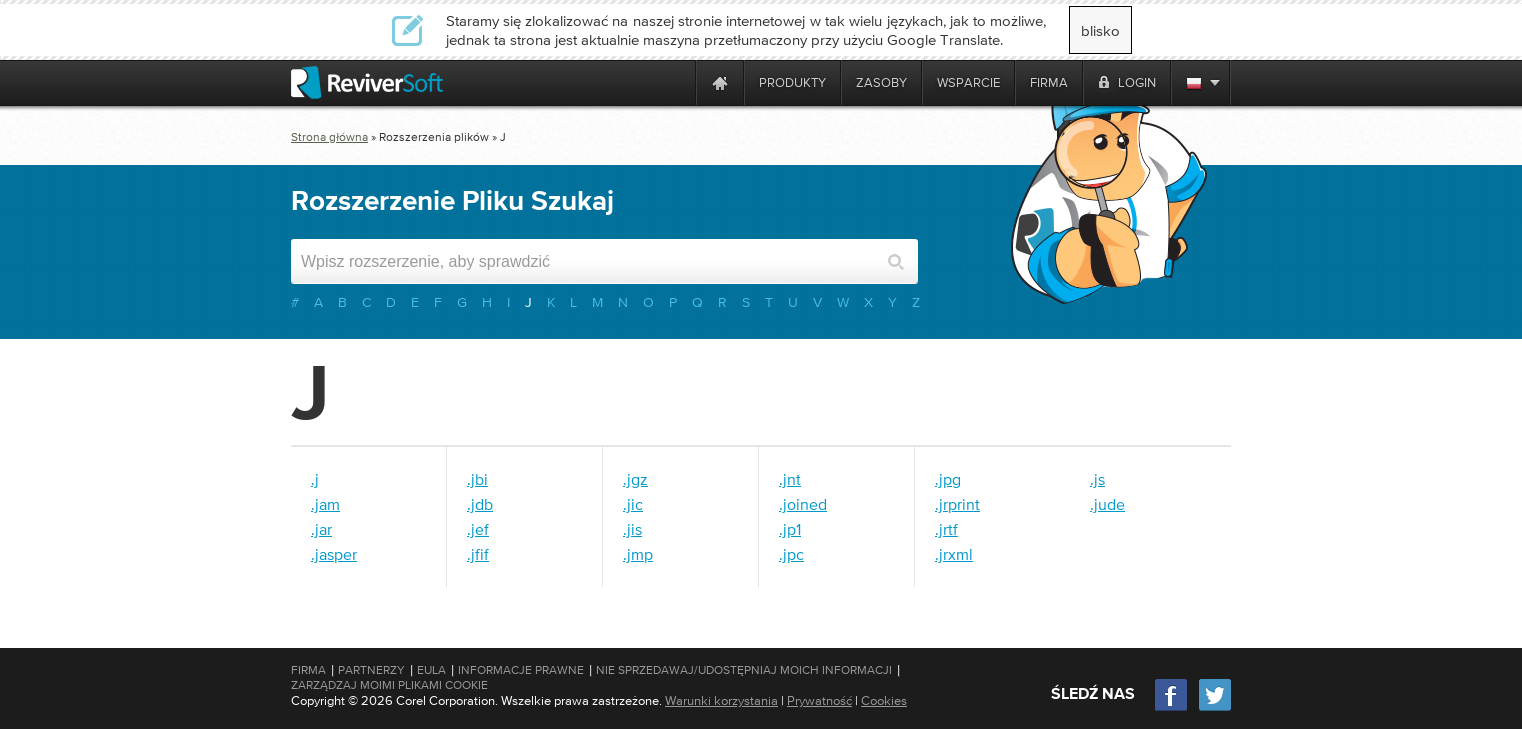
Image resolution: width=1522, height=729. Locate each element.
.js (1097, 479)
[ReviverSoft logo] (367, 82)
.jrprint (957, 504)
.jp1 (790, 529)
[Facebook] (1172, 708)
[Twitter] (1215, 708)
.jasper (334, 554)
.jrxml (954, 554)
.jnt (790, 479)
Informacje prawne (521, 670)
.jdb (480, 504)
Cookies (884, 700)
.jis (632, 529)
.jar (321, 529)
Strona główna (329, 137)
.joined (803, 504)
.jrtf (946, 529)
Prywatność (819, 700)
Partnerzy (371, 670)
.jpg (948, 479)
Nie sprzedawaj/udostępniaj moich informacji (744, 670)
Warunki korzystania (721, 700)
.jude (1107, 504)
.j (315, 479)
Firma (308, 670)
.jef (478, 529)
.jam (325, 504)
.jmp (638, 554)
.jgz (635, 479)
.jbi (477, 479)
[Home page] (720, 82)
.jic (633, 504)
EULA (431, 670)
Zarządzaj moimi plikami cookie (389, 685)
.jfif (478, 554)
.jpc (791, 554)
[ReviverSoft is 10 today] (676, 82)
